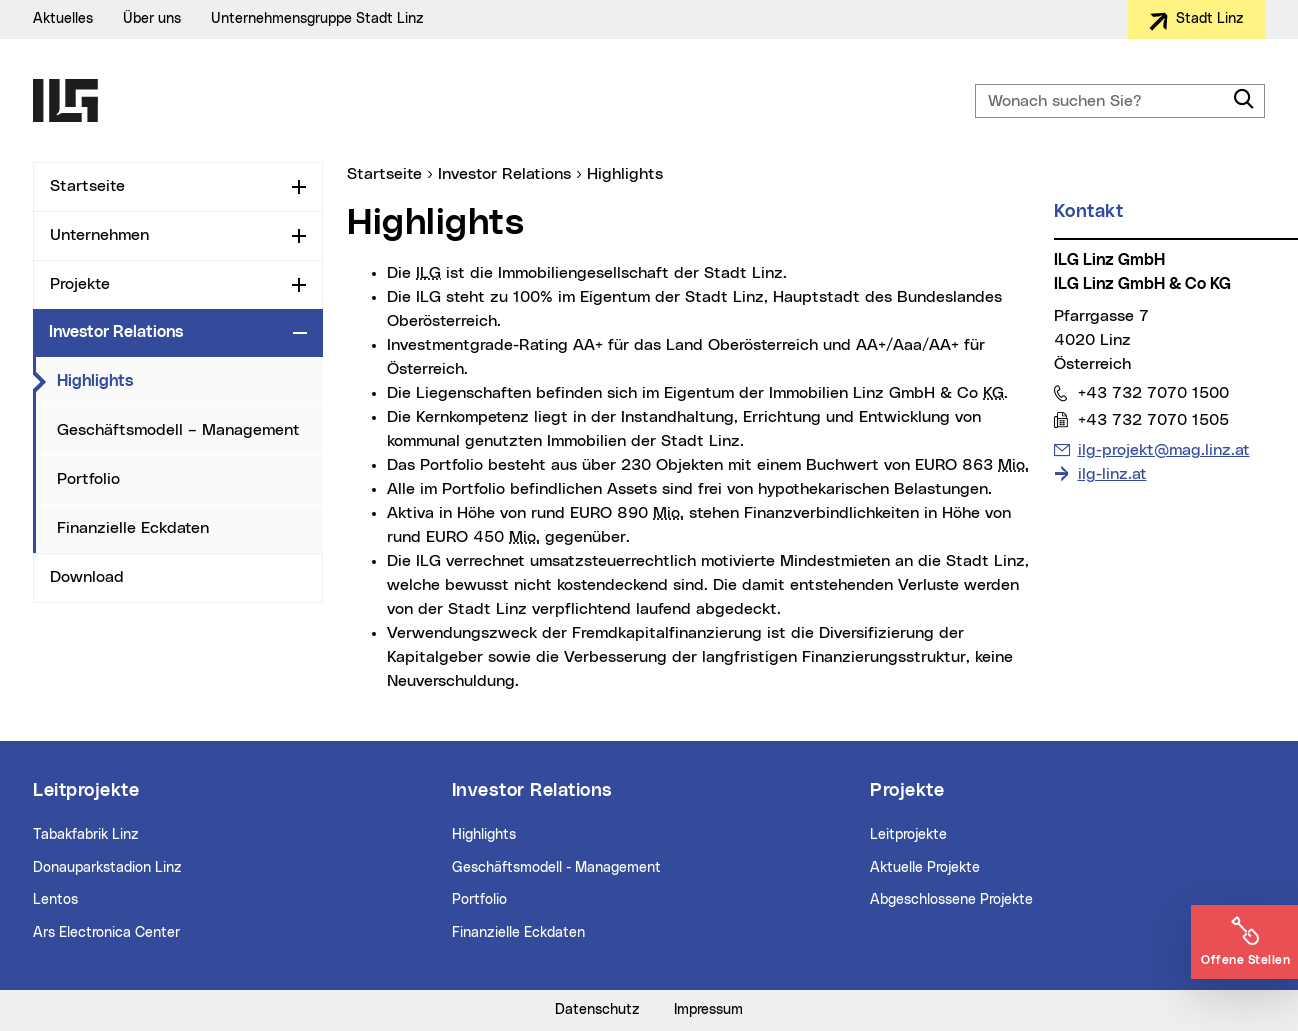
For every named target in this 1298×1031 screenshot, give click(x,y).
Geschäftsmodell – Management (178, 430)
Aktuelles (63, 19)
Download (87, 577)
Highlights (95, 381)
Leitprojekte (908, 835)
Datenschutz (597, 1010)
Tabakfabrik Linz (86, 835)
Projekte (80, 284)
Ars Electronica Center (106, 933)
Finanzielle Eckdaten (133, 528)
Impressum (708, 1010)
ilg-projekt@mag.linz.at (1163, 448)
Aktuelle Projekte (925, 868)
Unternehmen (99, 235)
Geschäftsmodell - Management (556, 868)
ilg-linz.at (1112, 474)
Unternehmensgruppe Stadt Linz (317, 19)
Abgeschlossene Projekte (951, 900)
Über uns (152, 19)
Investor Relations (116, 332)
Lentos (55, 900)
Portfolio (88, 479)
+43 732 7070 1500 (1153, 392)
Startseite (87, 186)
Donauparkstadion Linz (107, 868)
